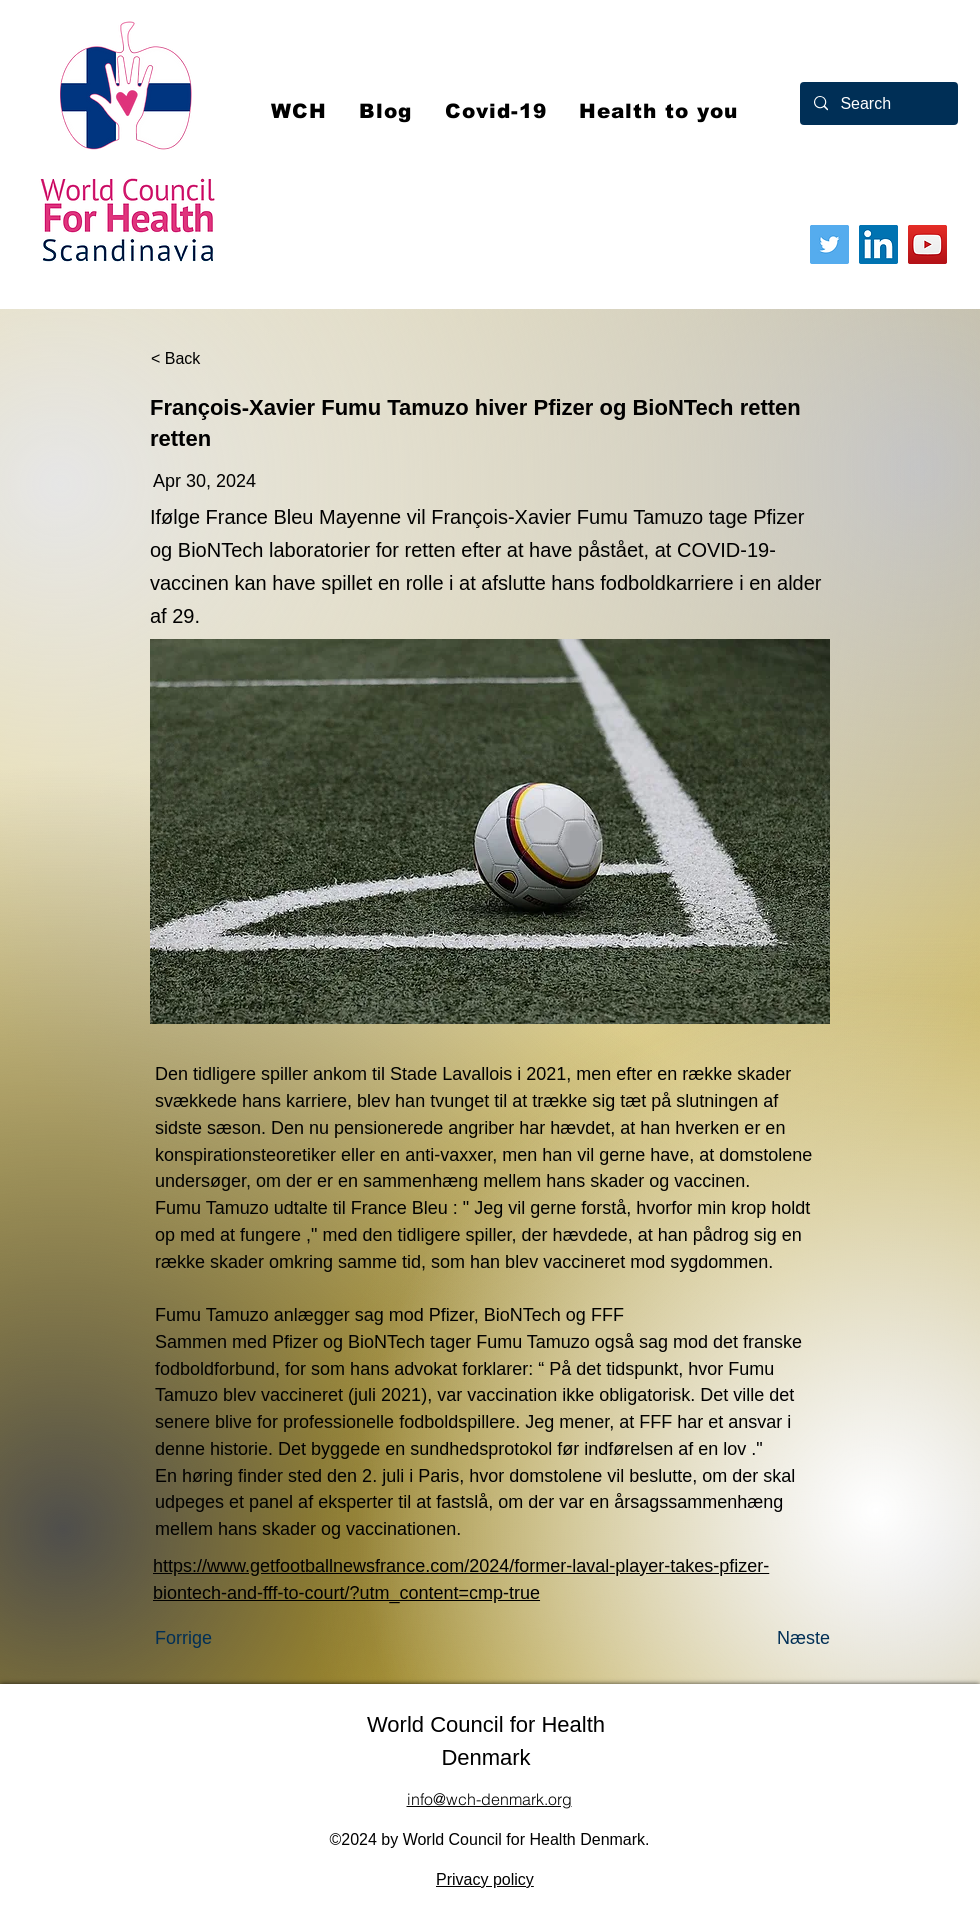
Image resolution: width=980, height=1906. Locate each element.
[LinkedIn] (878, 244)
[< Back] (217, 359)
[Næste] (780, 1638)
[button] (496, 111)
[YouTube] (927, 244)
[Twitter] (829, 244)
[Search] (878, 103)
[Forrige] (221, 1638)
